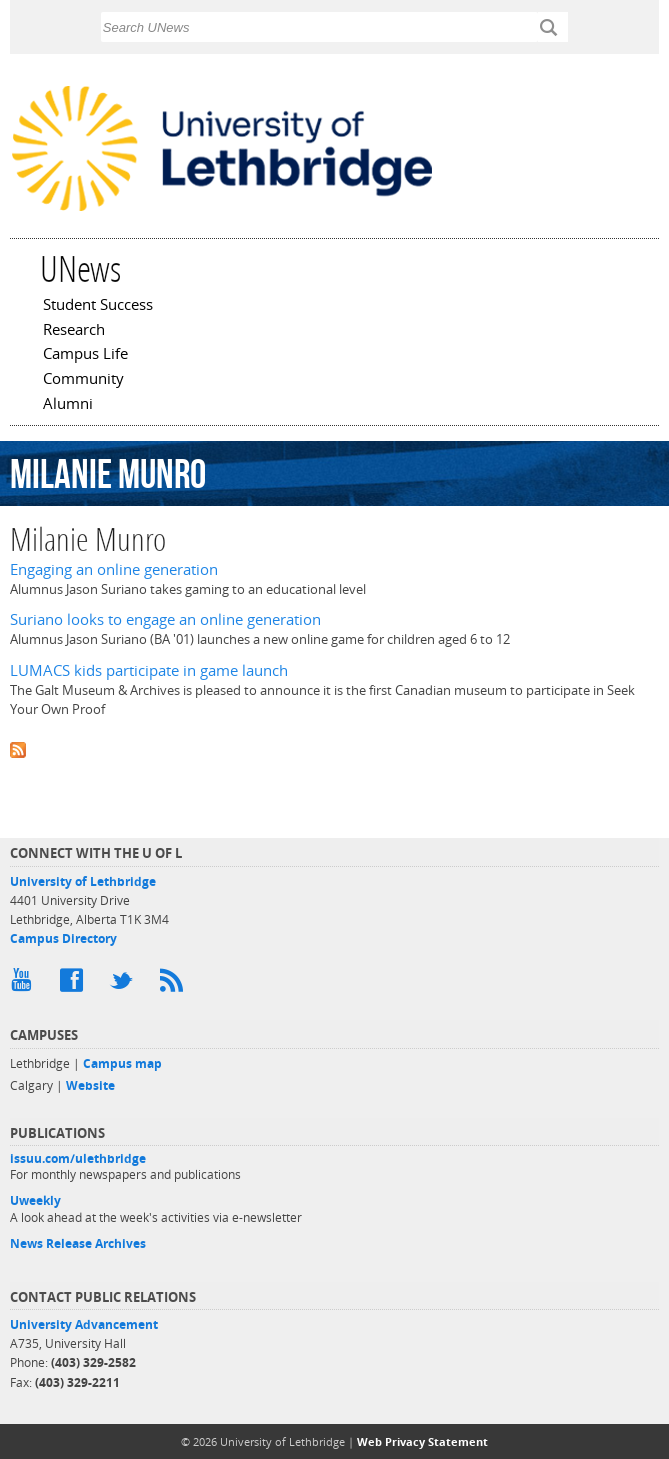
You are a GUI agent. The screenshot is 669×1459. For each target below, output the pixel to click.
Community (83, 380)
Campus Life (85, 355)
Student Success (98, 306)
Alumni (68, 405)
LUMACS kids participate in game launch (149, 670)
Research (74, 331)
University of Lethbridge (83, 881)
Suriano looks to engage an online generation (165, 619)
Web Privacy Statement (422, 1441)
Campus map (122, 1063)
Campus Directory (63, 938)
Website (90, 1085)
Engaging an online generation (114, 569)
